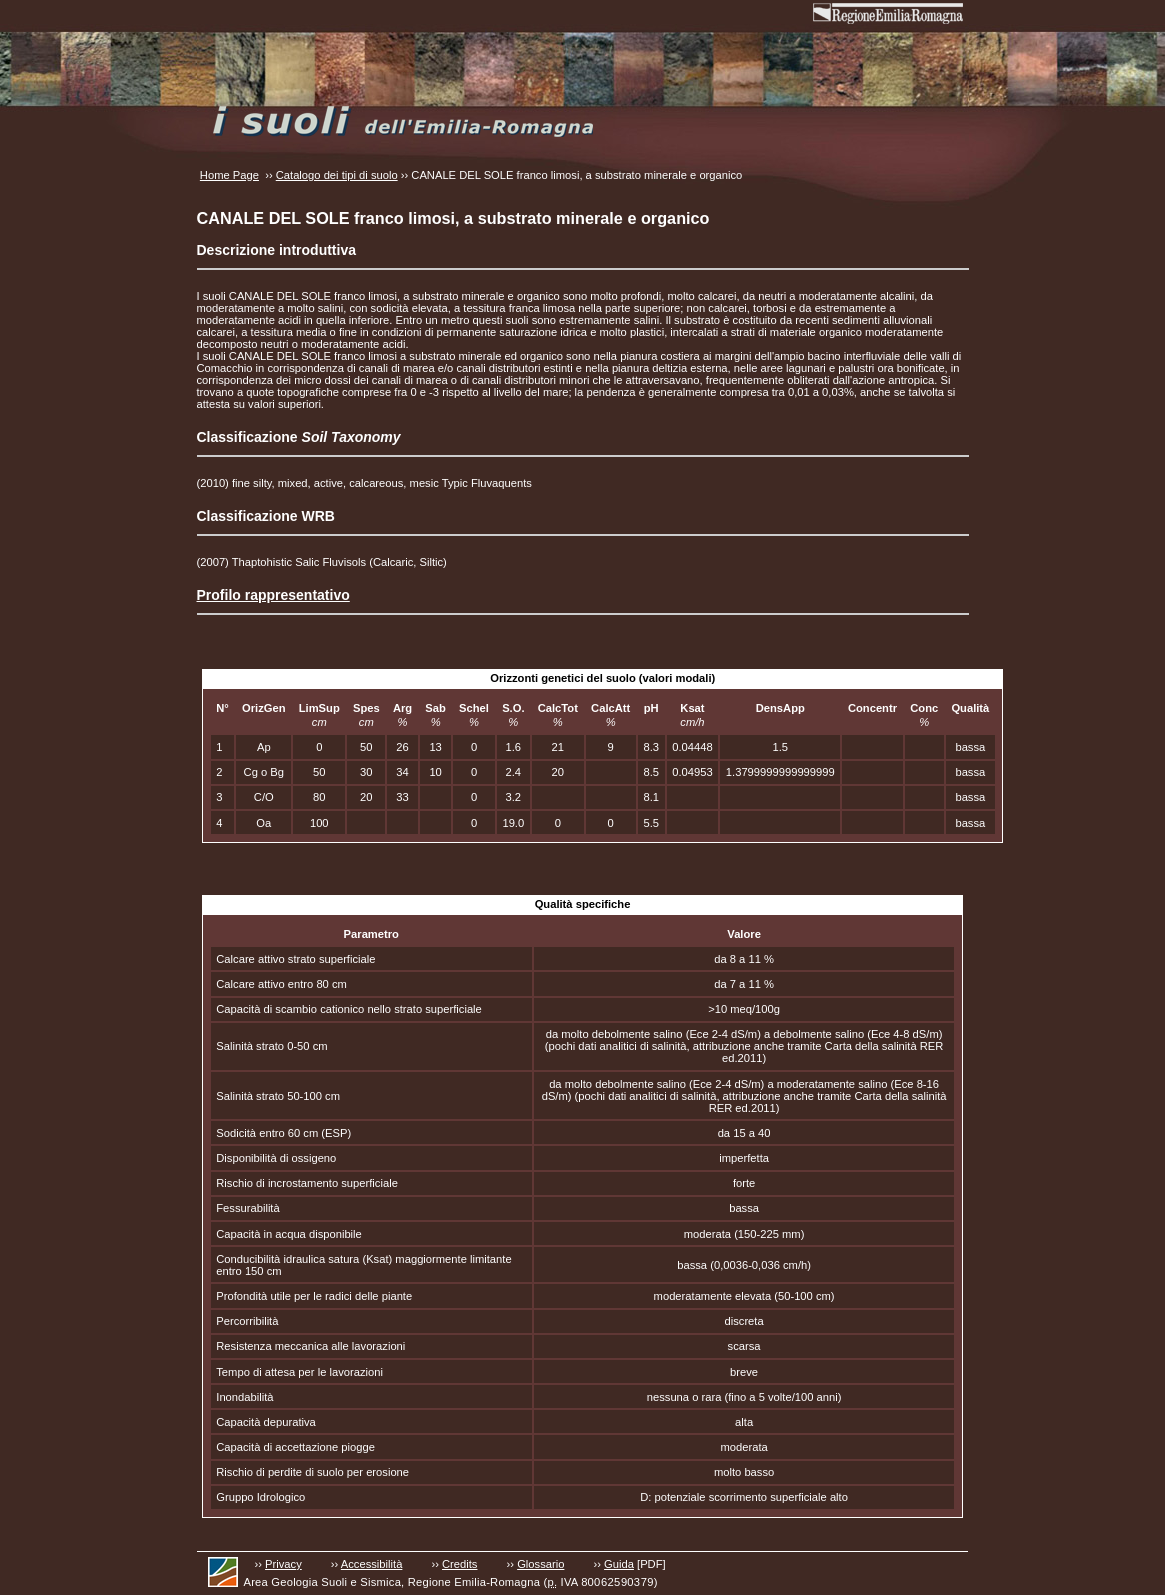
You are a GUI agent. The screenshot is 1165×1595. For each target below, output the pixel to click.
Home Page (229, 175)
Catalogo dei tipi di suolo (337, 175)
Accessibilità (372, 1564)
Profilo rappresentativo (273, 595)
